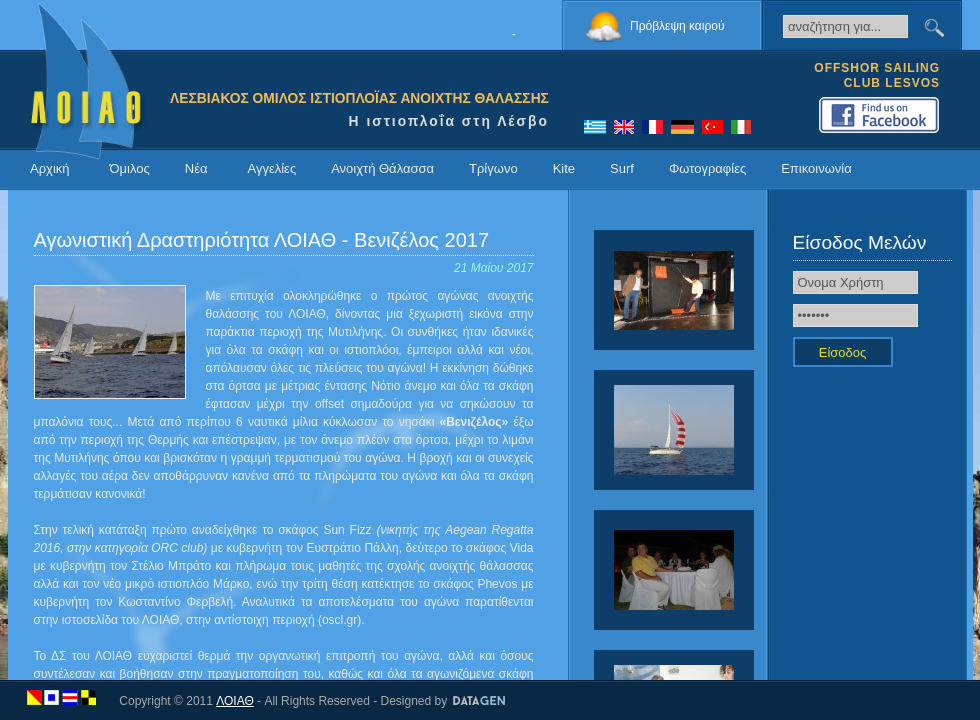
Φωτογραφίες (707, 168)
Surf (622, 168)
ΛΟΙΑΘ (235, 701)
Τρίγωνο (493, 168)
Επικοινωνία (816, 168)
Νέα (196, 168)
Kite (564, 168)
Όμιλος (130, 168)
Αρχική (50, 168)
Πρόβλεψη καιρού (677, 26)
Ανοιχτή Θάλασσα (382, 168)
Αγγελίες (271, 168)
